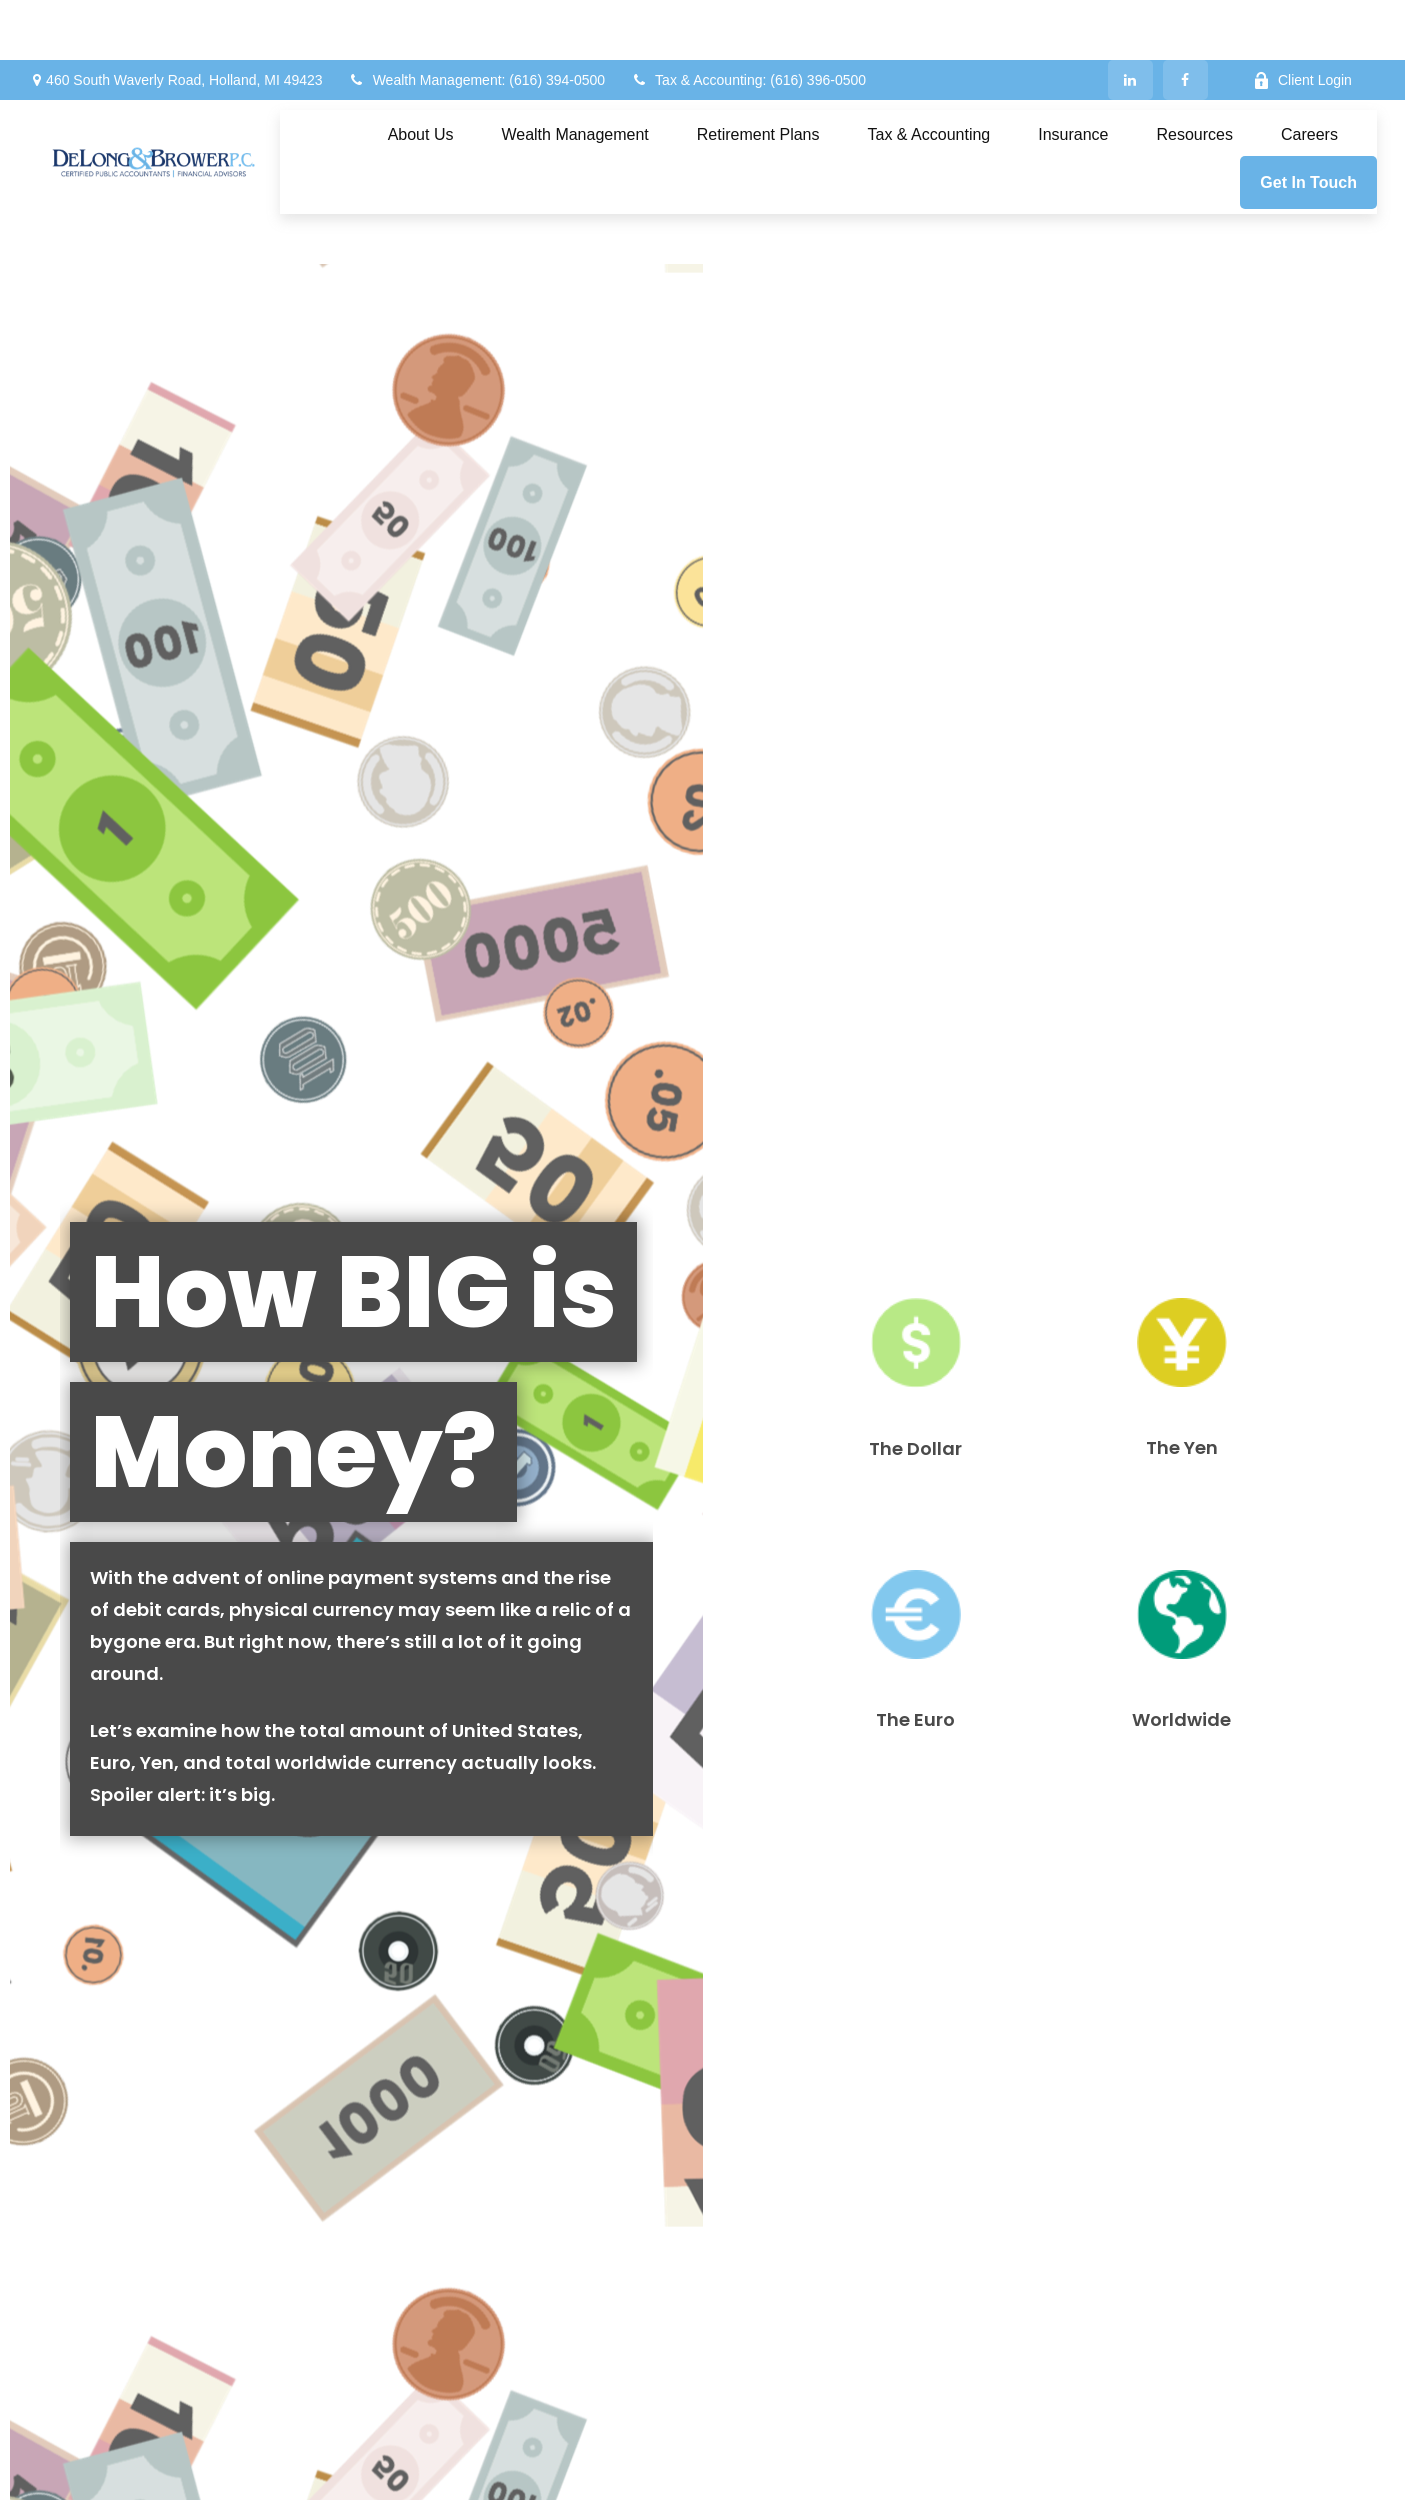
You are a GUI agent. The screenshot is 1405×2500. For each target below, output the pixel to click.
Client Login (1302, 20)
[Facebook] (1185, 20)
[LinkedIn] (1130, 20)
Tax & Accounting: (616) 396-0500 (748, 20)
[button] (421, 75)
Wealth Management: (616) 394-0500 (476, 20)
